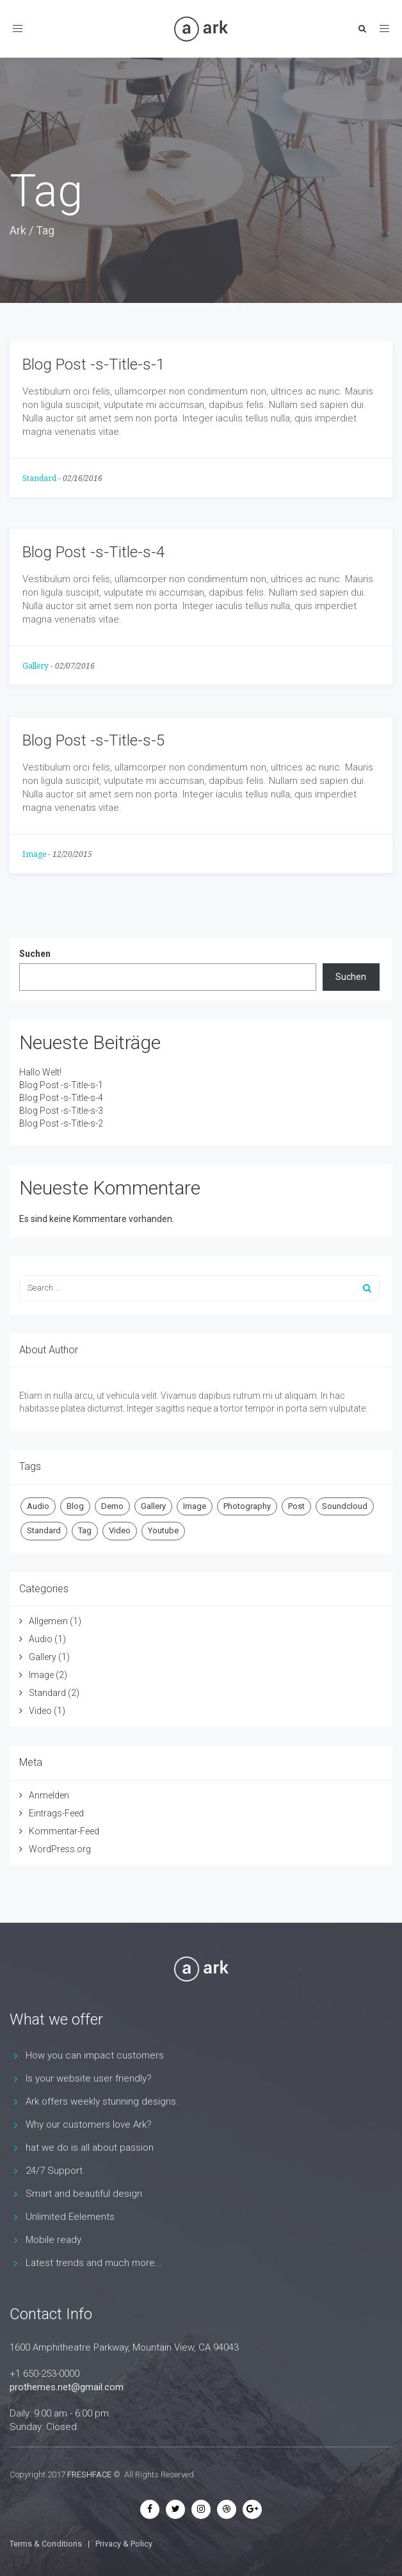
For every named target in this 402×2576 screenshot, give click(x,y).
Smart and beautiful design (84, 2193)
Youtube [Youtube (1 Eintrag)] (163, 1530)
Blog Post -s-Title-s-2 (61, 1123)
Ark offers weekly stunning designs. (102, 2101)
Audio (40, 1639)
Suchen (35, 954)
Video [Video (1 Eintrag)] (120, 1530)
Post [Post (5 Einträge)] (296, 1506)
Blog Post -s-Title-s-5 (93, 740)
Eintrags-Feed (56, 1813)
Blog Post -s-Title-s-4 (93, 552)
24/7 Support (54, 2170)
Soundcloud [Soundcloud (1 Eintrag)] (344, 1506)
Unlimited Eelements (70, 2216)
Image (34, 854)
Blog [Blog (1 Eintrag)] (75, 1506)
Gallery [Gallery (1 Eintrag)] (153, 1506)
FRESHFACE (89, 2474)
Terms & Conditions (46, 2543)
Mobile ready (53, 2240)
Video (40, 1711)
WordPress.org (60, 1849)
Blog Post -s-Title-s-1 (93, 364)
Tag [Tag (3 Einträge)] (85, 1530)
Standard (39, 478)
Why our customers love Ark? (89, 2124)
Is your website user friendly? (89, 2078)
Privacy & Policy (123, 2543)
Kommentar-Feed (64, 1831)
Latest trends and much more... (94, 2263)
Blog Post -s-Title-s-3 (61, 1110)
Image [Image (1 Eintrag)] (194, 1506)
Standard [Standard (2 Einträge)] (44, 1530)
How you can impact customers (95, 2055)
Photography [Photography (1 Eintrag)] (247, 1506)
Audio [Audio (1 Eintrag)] (38, 1506)
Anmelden (49, 1795)
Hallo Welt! (40, 1072)
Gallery (35, 666)
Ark (18, 230)
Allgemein (48, 1621)
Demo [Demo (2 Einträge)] (112, 1506)
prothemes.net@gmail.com (67, 2387)
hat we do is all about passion (90, 2147)
